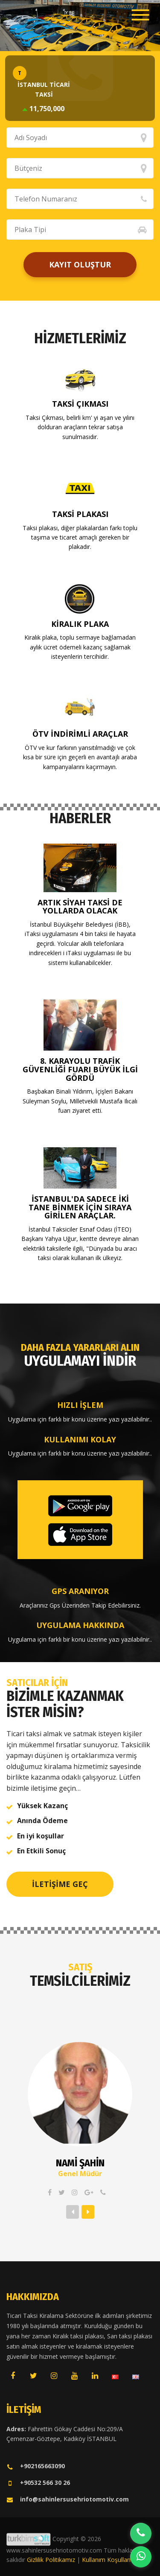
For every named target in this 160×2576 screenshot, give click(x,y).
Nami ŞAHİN (80, 2163)
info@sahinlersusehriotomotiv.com (67, 2499)
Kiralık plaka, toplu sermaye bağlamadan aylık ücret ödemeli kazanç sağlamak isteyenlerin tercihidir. (80, 647)
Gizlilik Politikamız (51, 2560)
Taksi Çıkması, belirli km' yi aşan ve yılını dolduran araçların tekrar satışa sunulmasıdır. (80, 427)
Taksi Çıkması (80, 404)
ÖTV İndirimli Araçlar (80, 734)
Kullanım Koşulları (106, 2560)
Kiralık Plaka (80, 624)
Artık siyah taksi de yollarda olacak (80, 906)
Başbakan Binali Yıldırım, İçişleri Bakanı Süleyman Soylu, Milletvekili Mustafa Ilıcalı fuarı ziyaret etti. (80, 1100)
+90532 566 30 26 (38, 2482)
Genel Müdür (80, 2173)
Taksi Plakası (80, 514)
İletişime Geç (60, 1884)
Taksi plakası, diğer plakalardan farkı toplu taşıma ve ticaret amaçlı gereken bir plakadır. (80, 537)
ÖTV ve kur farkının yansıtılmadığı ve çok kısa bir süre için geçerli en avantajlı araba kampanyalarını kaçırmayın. (80, 757)
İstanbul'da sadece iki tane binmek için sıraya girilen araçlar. (80, 1207)
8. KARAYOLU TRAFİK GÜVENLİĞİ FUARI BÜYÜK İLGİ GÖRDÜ (80, 1069)
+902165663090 (35, 2466)
